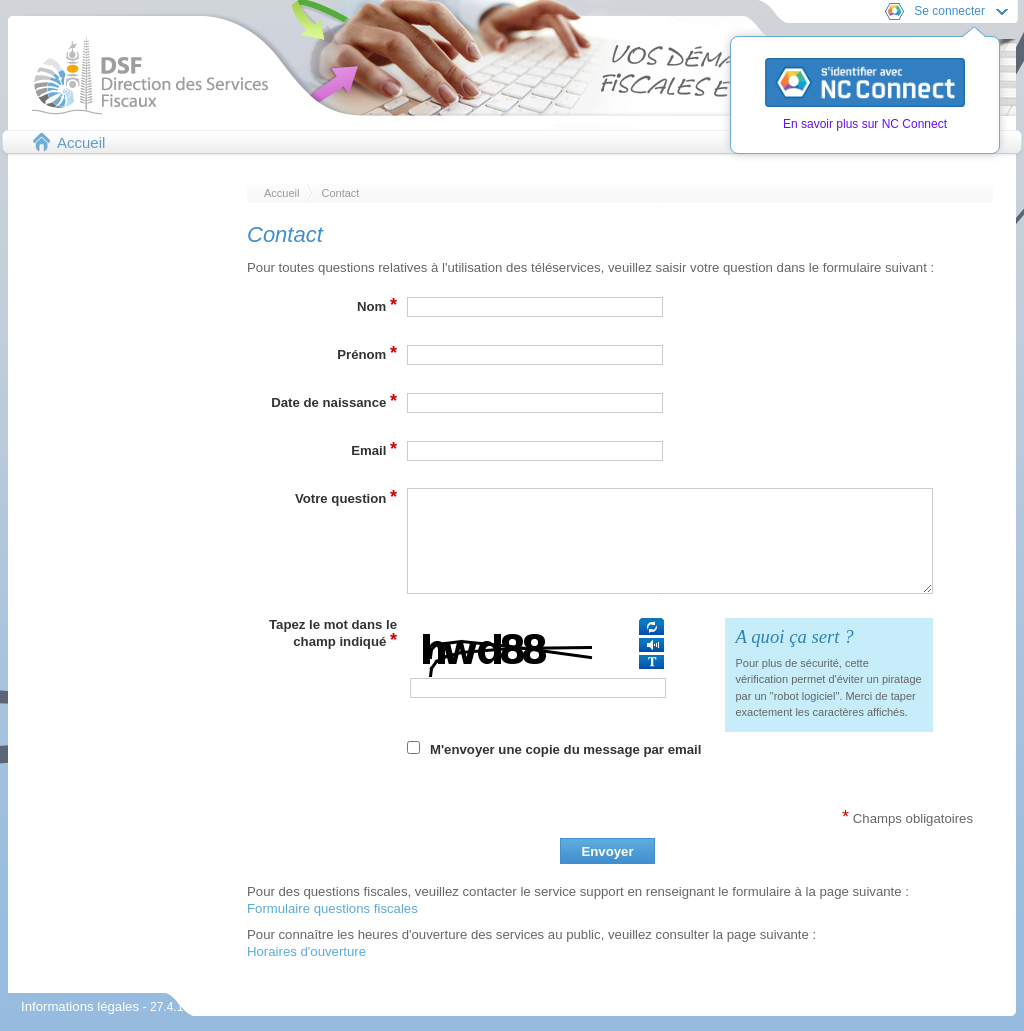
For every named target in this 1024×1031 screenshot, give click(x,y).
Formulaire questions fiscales (332, 908)
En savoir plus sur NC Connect (865, 124)
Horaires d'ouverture (306, 951)
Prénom (367, 353)
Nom (377, 305)
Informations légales (82, 1006)
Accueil (81, 142)
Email (374, 449)
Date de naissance (334, 401)
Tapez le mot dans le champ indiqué (333, 633)
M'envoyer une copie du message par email (565, 749)
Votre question (346, 497)
